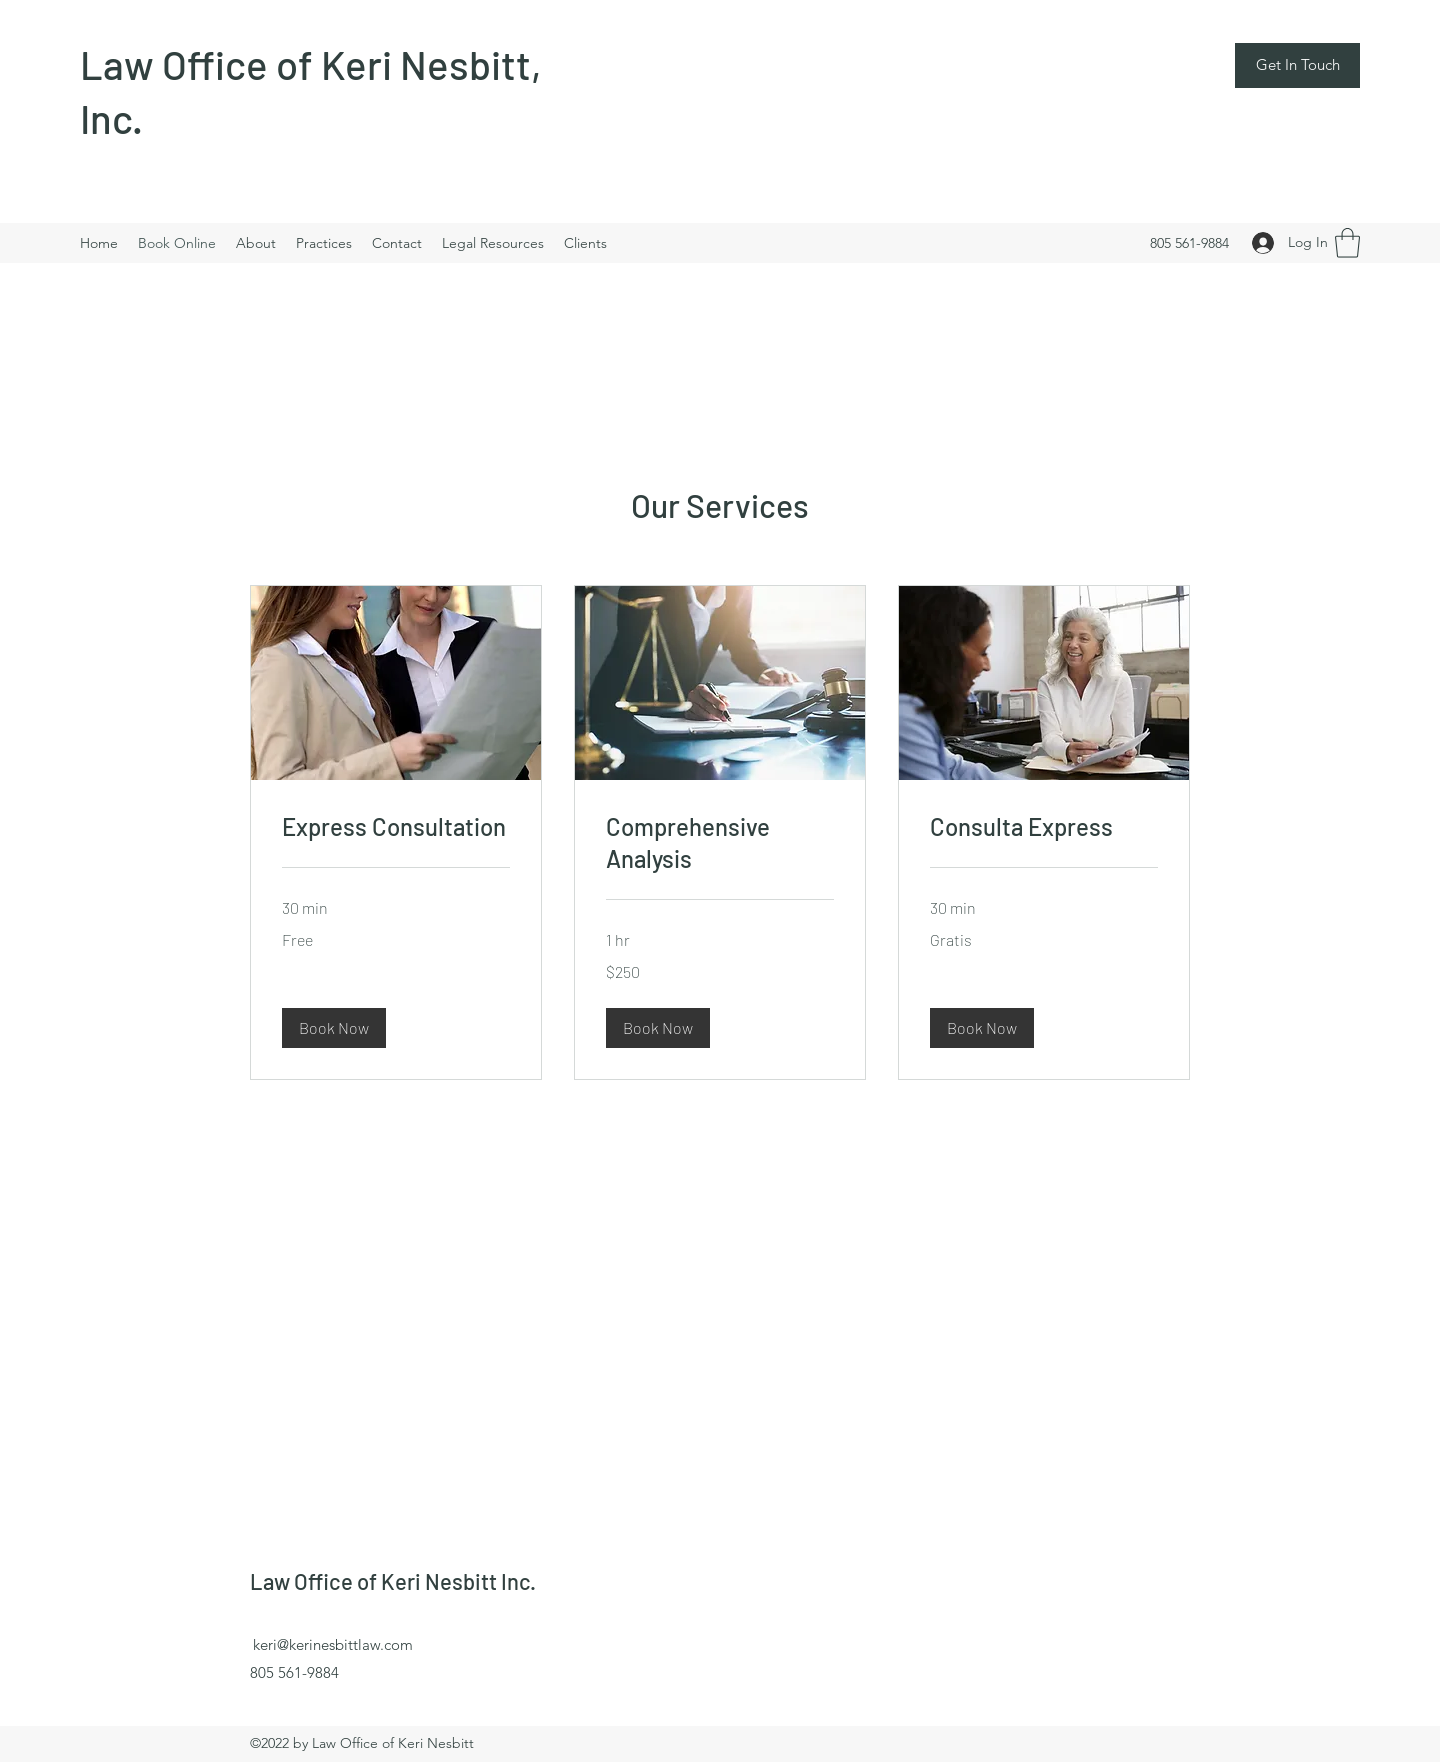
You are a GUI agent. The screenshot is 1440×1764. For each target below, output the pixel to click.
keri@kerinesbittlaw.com (333, 1644)
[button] (1297, 65)
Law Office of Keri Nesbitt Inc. (395, 1581)
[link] (396, 827)
